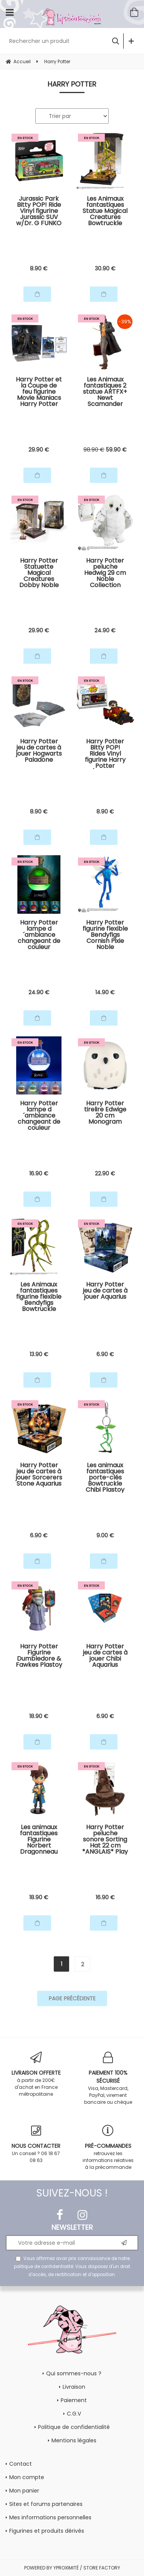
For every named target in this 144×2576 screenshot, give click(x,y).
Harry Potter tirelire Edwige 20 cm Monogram (105, 1113)
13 (39, 1354)
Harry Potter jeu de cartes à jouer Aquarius (105, 1291)
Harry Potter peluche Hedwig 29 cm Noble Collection (105, 573)
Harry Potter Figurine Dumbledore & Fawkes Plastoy (39, 1656)
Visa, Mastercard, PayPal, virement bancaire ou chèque (108, 2078)
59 (116, 449)
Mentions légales (73, 2440)
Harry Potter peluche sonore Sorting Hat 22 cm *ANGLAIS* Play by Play (105, 1839)
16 (38, 1173)
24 (105, 630)
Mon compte (26, 2477)
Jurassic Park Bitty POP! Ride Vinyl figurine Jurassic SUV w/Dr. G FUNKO (38, 211)
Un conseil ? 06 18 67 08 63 (36, 2144)
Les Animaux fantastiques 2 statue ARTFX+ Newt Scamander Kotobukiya (105, 391)
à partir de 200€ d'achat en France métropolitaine (36, 2074)
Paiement (74, 2400)
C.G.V (74, 2413)
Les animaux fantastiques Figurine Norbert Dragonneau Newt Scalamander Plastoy (38, 1839)
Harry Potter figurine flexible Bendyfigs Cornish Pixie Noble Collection (105, 935)
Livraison (74, 2387)
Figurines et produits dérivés (46, 2531)
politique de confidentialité (43, 2266)
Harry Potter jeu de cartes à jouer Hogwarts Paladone (39, 751)
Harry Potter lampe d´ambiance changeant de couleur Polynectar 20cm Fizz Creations (39, 935)
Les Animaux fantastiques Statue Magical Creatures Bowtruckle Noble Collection (105, 211)
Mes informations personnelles (50, 2517)
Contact (20, 2464)
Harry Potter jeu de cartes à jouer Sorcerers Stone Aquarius (39, 1475)
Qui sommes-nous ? (73, 2373)
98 (93, 449)
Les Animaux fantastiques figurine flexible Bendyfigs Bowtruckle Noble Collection (38, 1296)
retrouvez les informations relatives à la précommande (108, 2147)
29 (38, 449)
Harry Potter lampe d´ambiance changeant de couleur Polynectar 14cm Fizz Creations (39, 1115)
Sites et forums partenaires (46, 2504)
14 (105, 992)
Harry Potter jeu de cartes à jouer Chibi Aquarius (105, 1656)
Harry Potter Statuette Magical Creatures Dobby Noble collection (39, 573)
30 (105, 268)
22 (105, 1173)
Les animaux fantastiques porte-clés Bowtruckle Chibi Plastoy (105, 1477)
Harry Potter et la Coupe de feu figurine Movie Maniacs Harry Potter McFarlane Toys (39, 391)
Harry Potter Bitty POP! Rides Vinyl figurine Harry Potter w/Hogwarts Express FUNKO (105, 753)
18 (38, 1716)
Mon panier (24, 2490)
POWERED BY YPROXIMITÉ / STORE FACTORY (72, 2568)
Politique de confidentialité (74, 2427)
